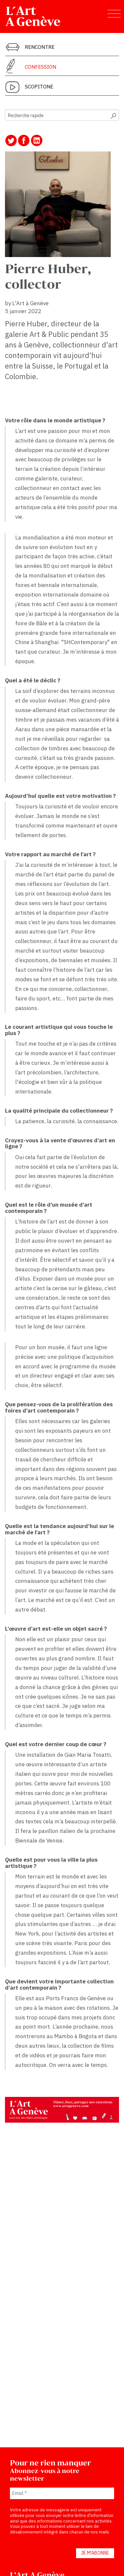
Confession (40, 66)
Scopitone (39, 86)
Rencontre (40, 47)
